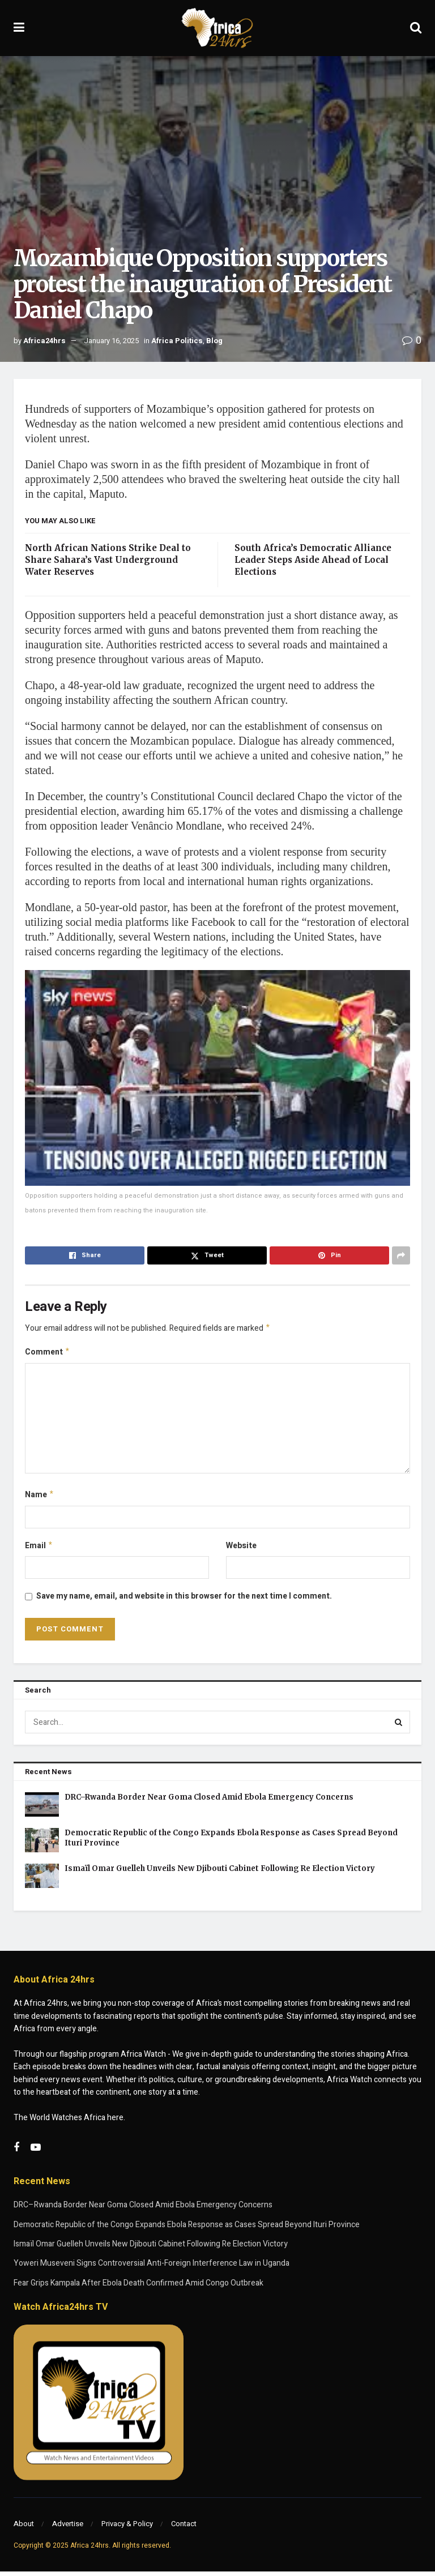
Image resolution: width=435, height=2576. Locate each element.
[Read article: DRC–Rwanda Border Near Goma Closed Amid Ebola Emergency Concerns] (42, 1809)
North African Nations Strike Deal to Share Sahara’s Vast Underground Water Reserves (108, 559)
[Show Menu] (19, 28)
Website (241, 1549)
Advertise (67, 2528)
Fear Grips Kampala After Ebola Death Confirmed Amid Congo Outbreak (138, 2287)
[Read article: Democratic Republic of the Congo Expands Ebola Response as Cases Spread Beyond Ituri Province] (42, 1844)
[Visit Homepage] (217, 28)
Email (39, 1549)
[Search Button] (415, 28)
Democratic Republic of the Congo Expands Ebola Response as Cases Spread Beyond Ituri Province (187, 2229)
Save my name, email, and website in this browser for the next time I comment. (184, 1601)
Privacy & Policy (127, 2528)
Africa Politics (177, 340)
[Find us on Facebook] (16, 2152)
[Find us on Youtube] (36, 2152)
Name (39, 1497)
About (24, 2528)
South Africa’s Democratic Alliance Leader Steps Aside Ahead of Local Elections (312, 559)
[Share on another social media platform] (401, 1255)
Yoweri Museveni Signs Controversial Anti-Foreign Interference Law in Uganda (151, 2268)
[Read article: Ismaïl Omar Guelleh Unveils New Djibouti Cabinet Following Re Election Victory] (42, 1880)
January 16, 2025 (111, 340)
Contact (184, 2528)
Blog (214, 340)
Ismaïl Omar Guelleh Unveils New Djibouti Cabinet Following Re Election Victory (220, 1873)
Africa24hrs (44, 340)
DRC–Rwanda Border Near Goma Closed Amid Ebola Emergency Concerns (209, 1801)
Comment (47, 1353)
